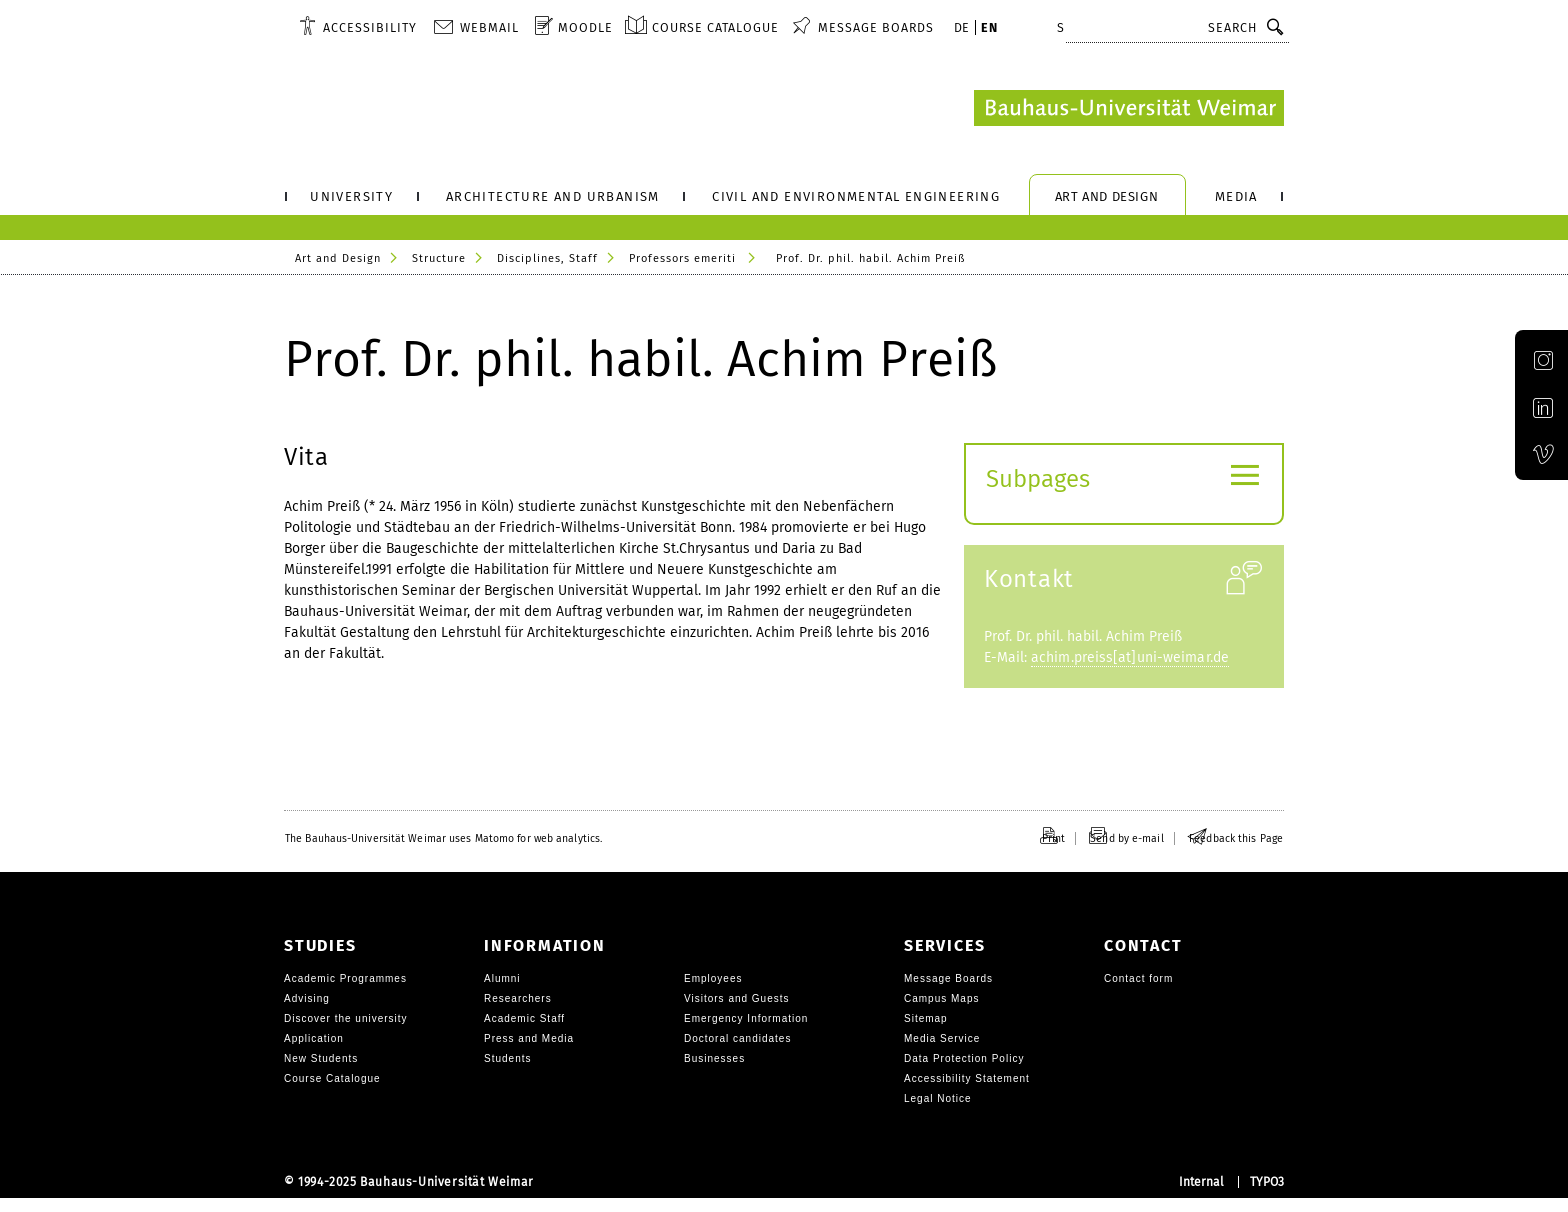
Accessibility (370, 27)
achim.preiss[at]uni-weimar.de (1130, 671)
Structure (439, 258)
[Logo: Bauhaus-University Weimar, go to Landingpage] (1129, 108)
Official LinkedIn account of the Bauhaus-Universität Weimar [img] (1529, 430)
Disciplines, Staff (547, 258)
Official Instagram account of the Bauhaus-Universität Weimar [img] (1530, 380)
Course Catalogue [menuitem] (715, 27)
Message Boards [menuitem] (876, 27)
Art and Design (338, 258)
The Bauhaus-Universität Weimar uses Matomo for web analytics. (443, 852)
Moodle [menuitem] (585, 27)
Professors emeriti (682, 258)
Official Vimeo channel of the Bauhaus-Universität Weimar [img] (1529, 480)
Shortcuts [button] (1094, 27)
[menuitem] (358, 27)
